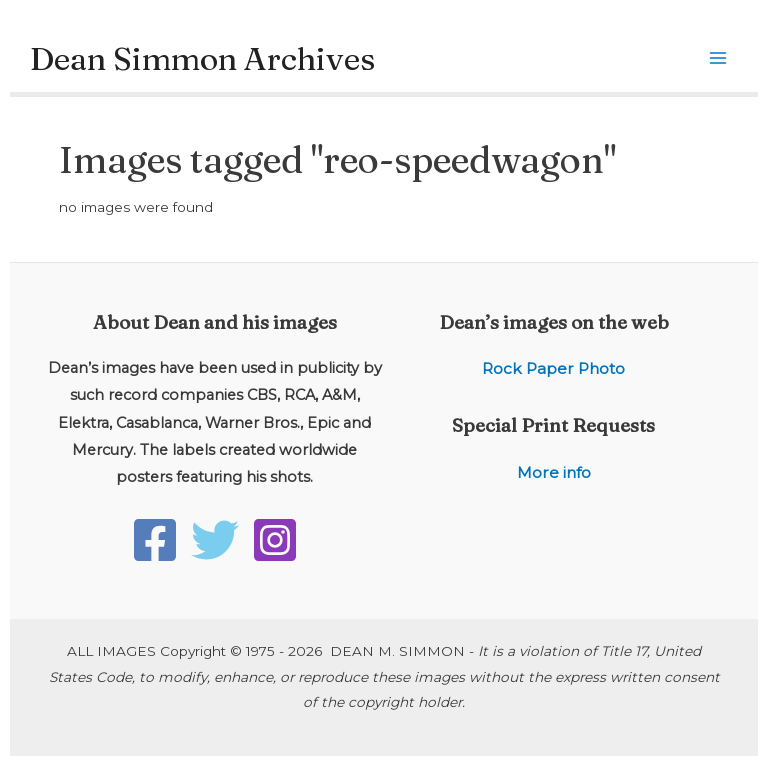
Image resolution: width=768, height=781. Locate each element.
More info (554, 472)
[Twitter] (215, 540)
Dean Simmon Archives (202, 58)
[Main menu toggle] (718, 58)
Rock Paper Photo (553, 368)
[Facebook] (155, 540)
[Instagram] (275, 540)
